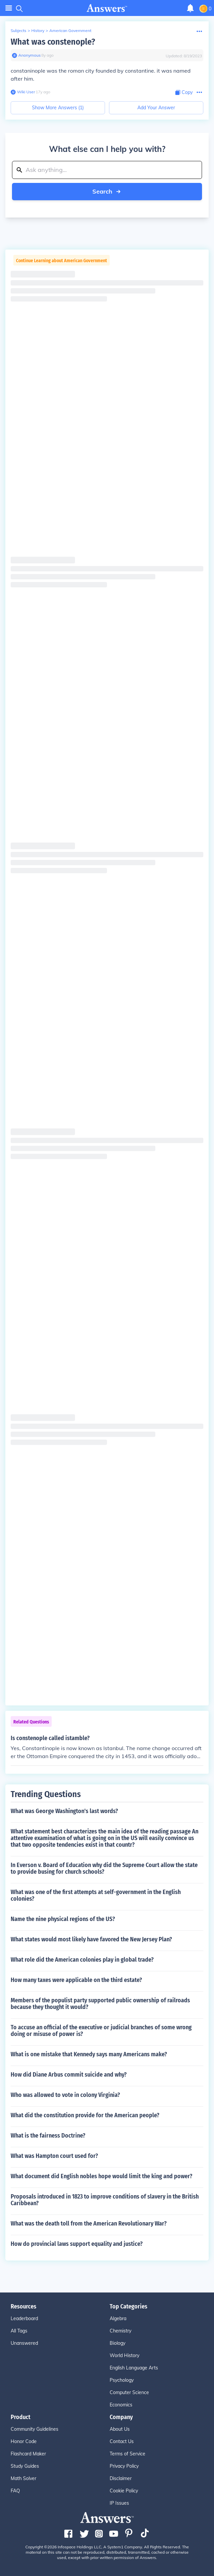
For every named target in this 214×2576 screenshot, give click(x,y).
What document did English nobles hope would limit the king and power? (101, 2176)
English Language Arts (134, 2368)
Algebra (118, 2318)
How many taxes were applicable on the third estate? (76, 1980)
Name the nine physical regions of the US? (63, 1919)
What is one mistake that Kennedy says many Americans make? (89, 2054)
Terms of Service (127, 2454)
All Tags (19, 2331)
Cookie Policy (124, 2491)
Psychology (122, 2380)
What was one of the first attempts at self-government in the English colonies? (96, 1895)
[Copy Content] (184, 92)
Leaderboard (24, 2318)
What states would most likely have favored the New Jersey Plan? (91, 1939)
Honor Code (24, 2441)
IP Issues (119, 2503)
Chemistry (120, 2331)
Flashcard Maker (28, 2454)
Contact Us (122, 2441)
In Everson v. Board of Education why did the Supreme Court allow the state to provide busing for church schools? (104, 1868)
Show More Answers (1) (58, 108)
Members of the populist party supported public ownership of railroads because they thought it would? (100, 2004)
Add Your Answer (156, 108)
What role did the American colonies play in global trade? (82, 1959)
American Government (70, 30)
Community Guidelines (34, 2429)
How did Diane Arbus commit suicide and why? (69, 2074)
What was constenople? (53, 42)
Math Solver (23, 2478)
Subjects (18, 30)
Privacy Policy (124, 2466)
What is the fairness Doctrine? (48, 2135)
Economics (121, 2405)
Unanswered (24, 2343)
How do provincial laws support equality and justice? (77, 2244)
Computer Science (129, 2392)
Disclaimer (121, 2478)
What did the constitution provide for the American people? (85, 2115)
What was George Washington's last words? (64, 1811)
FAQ (15, 2491)
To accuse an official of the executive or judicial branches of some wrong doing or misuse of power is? (101, 2031)
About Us (120, 2429)
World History (124, 2355)
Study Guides (25, 2466)
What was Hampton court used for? (54, 2156)
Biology (117, 2343)
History (37, 30)
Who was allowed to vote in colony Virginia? (65, 2095)
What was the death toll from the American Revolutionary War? (89, 2223)
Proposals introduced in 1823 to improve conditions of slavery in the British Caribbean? (105, 2200)
